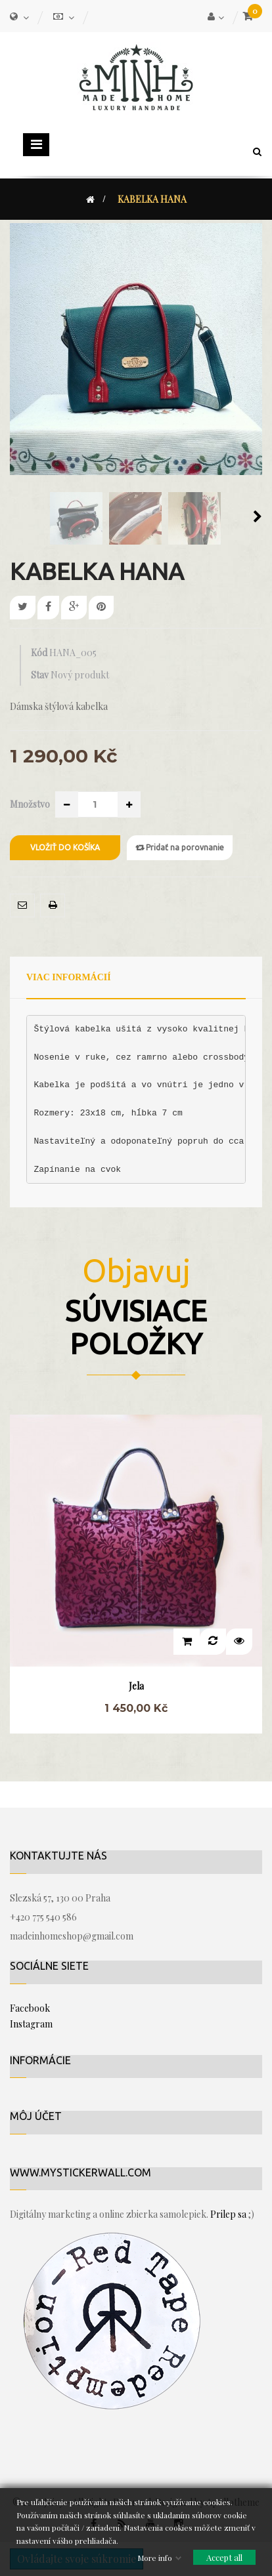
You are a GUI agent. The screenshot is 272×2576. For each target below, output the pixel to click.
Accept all (224, 2557)
